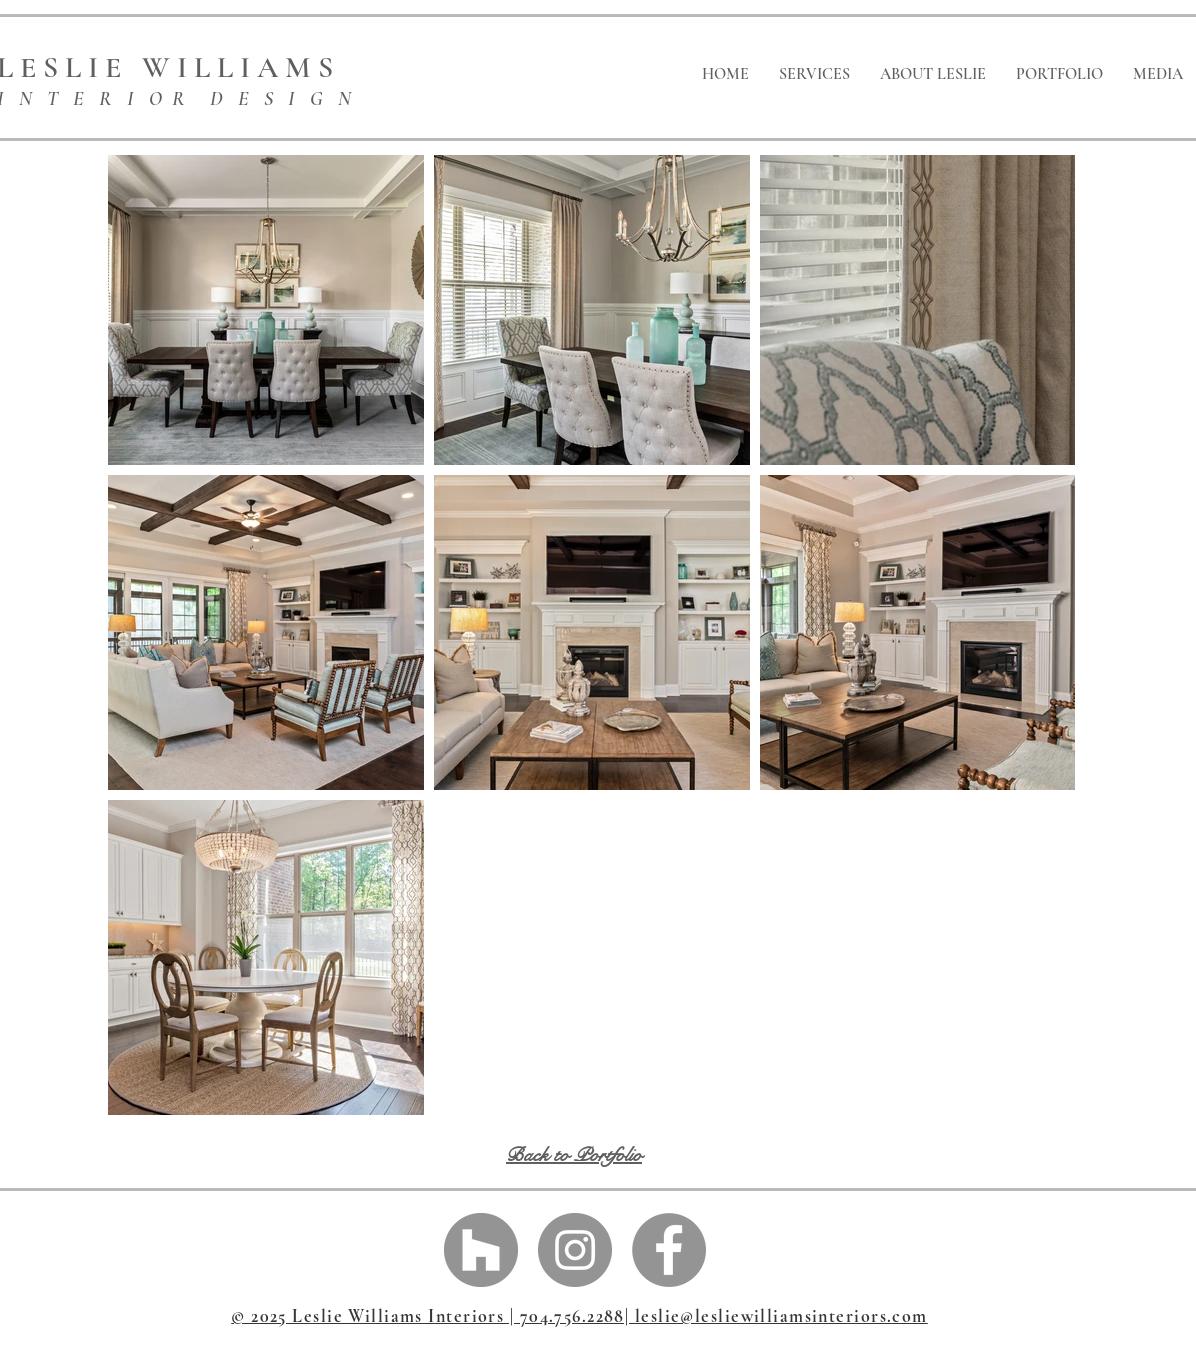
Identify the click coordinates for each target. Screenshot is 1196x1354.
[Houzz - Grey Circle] (481, 1250)
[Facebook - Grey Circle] (669, 1250)
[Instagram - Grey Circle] (575, 1250)
